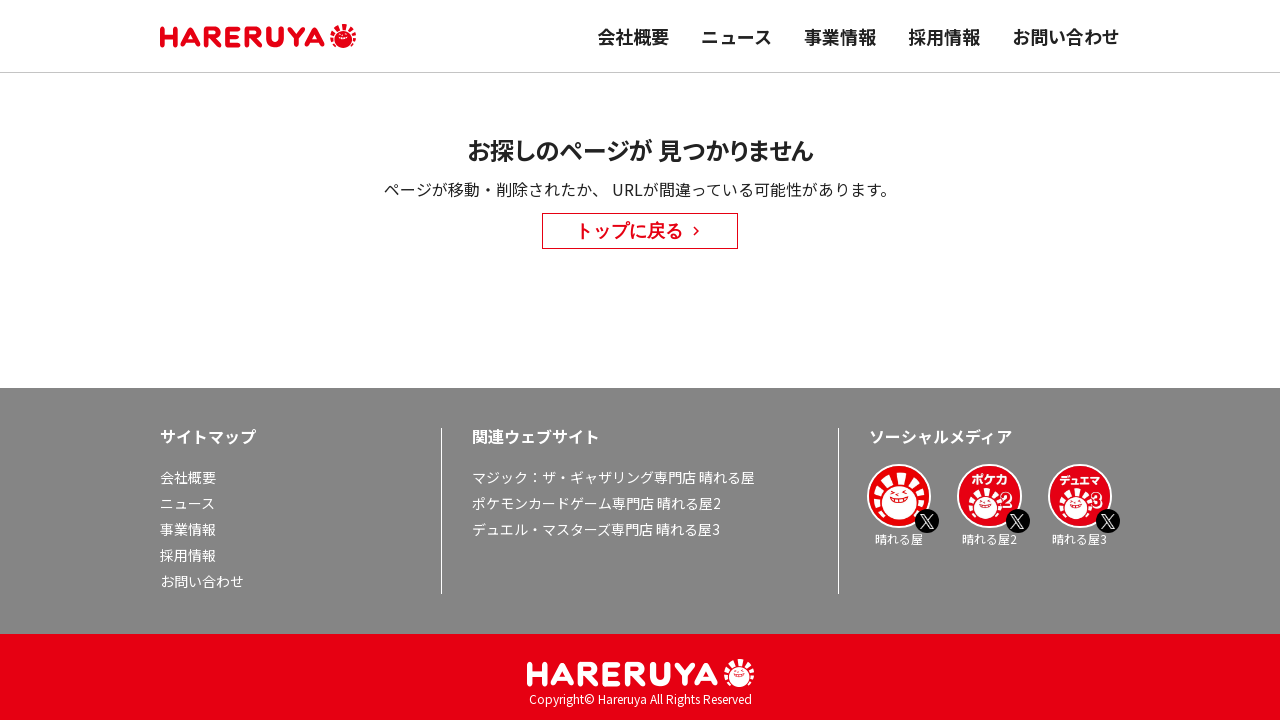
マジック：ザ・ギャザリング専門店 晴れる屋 (613, 477)
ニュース (736, 36)
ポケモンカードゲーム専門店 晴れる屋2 (596, 503)
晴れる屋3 (1080, 504)
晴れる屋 (899, 504)
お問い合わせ (1066, 36)
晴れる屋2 (989, 504)
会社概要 (633, 36)
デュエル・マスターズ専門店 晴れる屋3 (596, 529)
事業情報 (840, 36)
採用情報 (944, 36)
